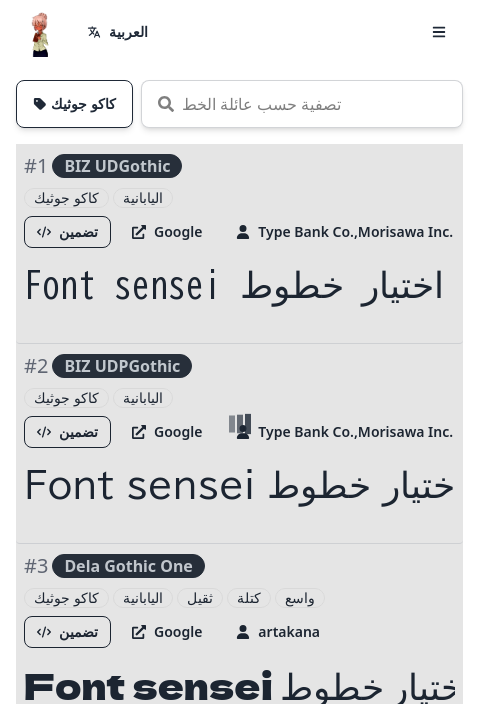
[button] (439, 32)
